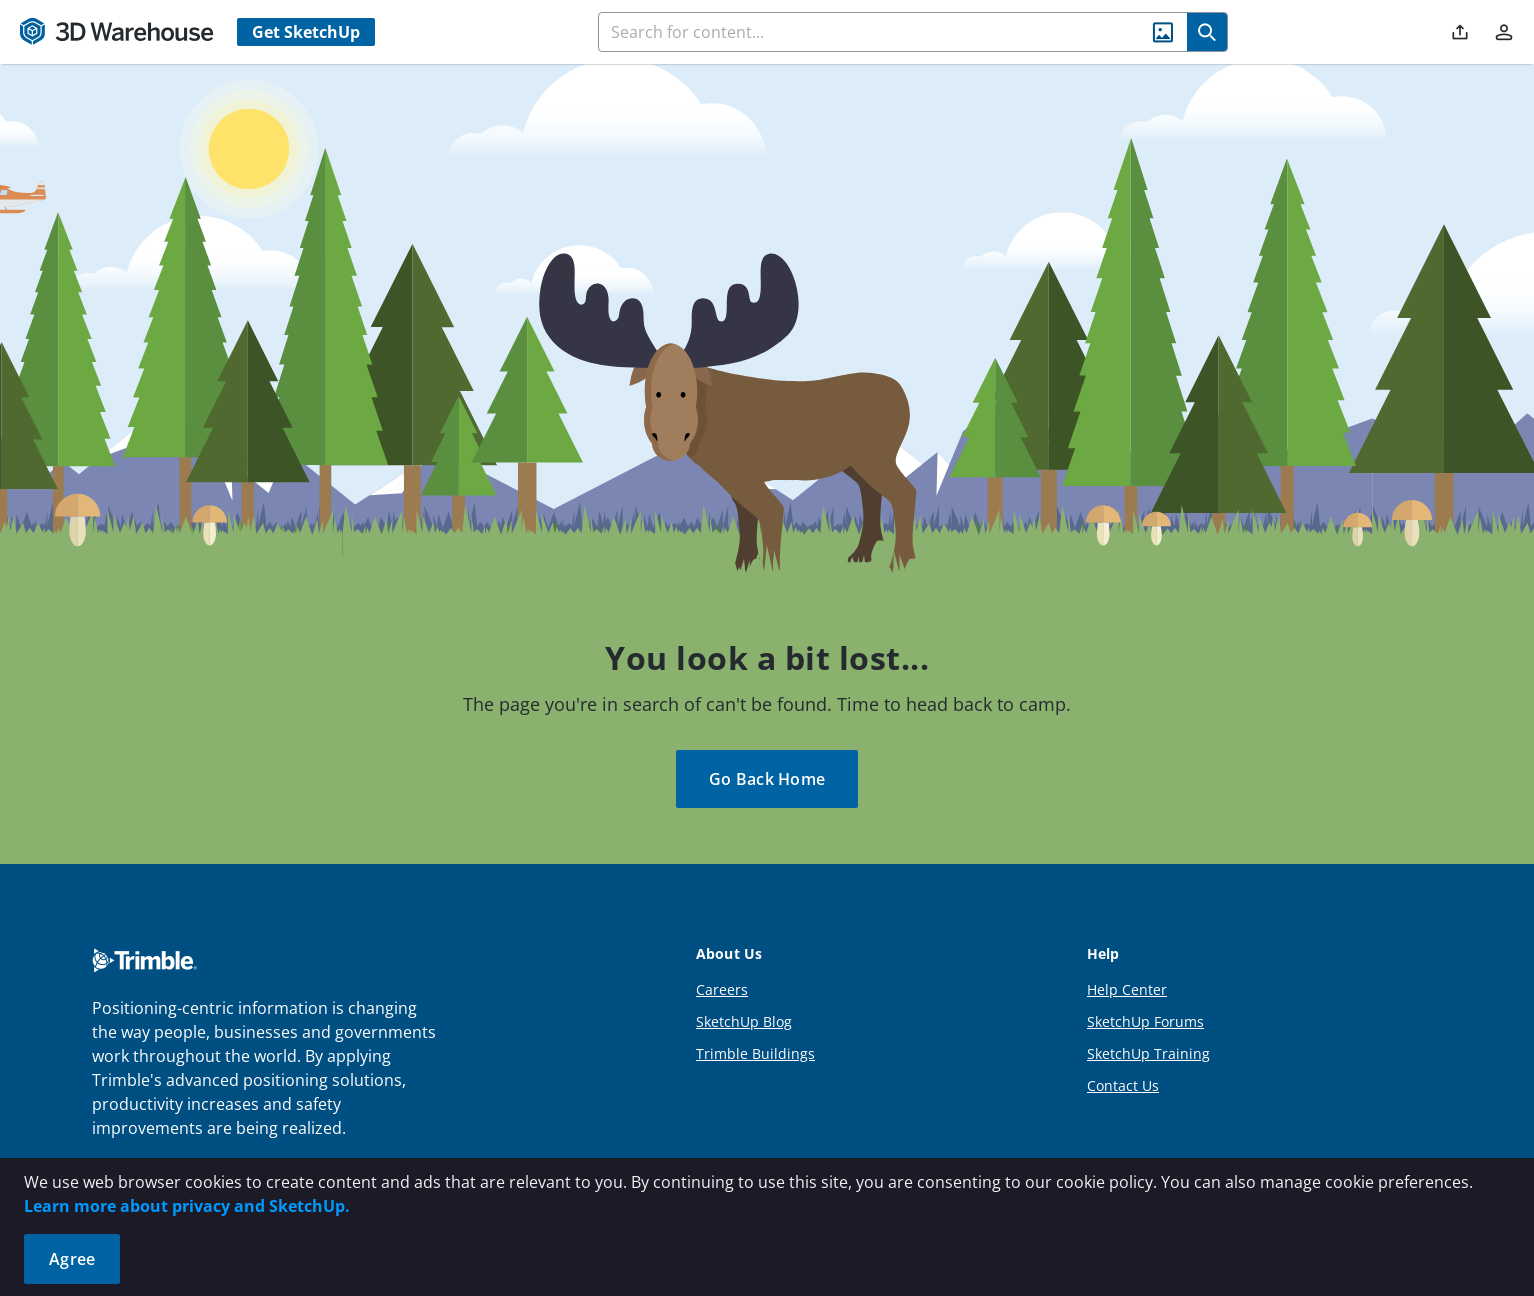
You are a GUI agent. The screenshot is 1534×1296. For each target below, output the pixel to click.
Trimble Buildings (755, 1053)
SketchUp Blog (744, 1021)
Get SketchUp (306, 32)
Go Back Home (767, 779)
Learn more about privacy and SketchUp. (187, 1206)
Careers (722, 989)
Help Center (1127, 989)
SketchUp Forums (1145, 1021)
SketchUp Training (1148, 1053)
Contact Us (1123, 1085)
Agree (72, 1259)
